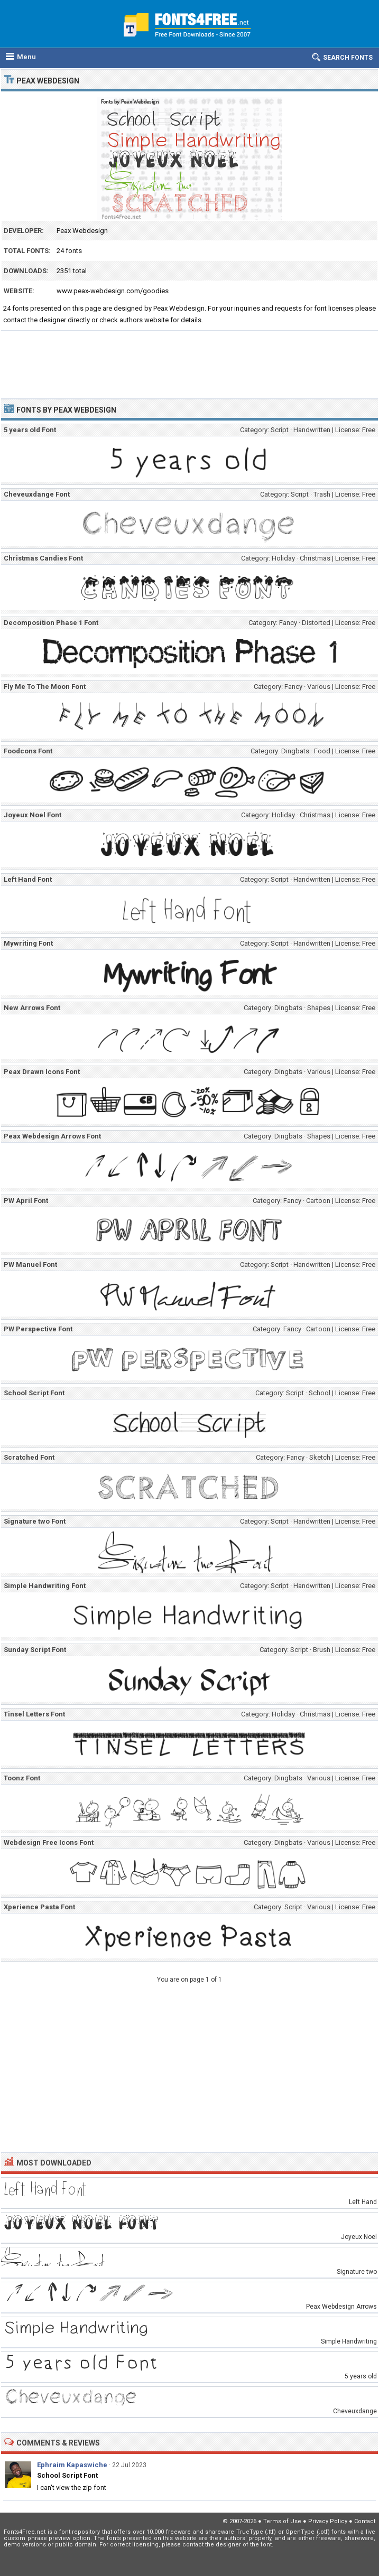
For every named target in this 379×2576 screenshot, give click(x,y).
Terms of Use (282, 2521)
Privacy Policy (327, 2521)
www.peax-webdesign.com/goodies (113, 291)
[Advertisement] (189, 360)
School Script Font (67, 2475)
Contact (364, 2521)
